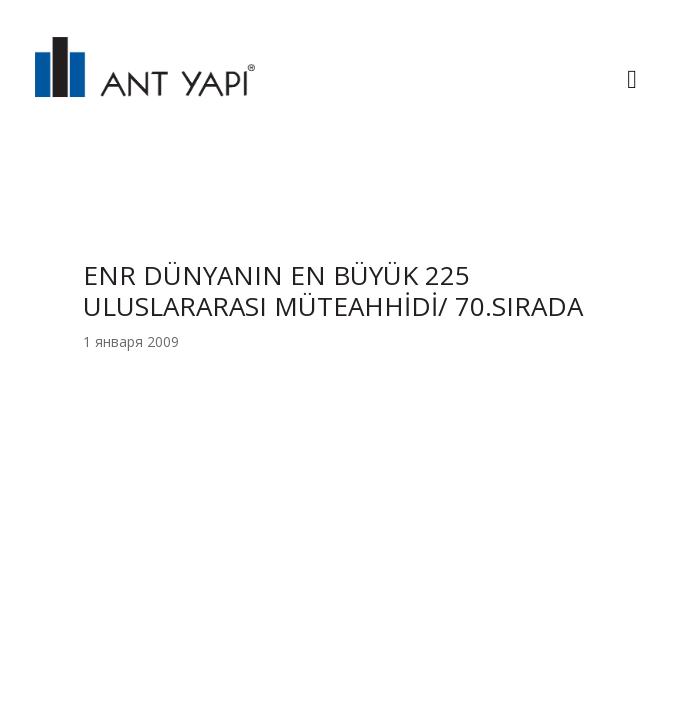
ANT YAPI (145, 82)
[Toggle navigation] (632, 82)
